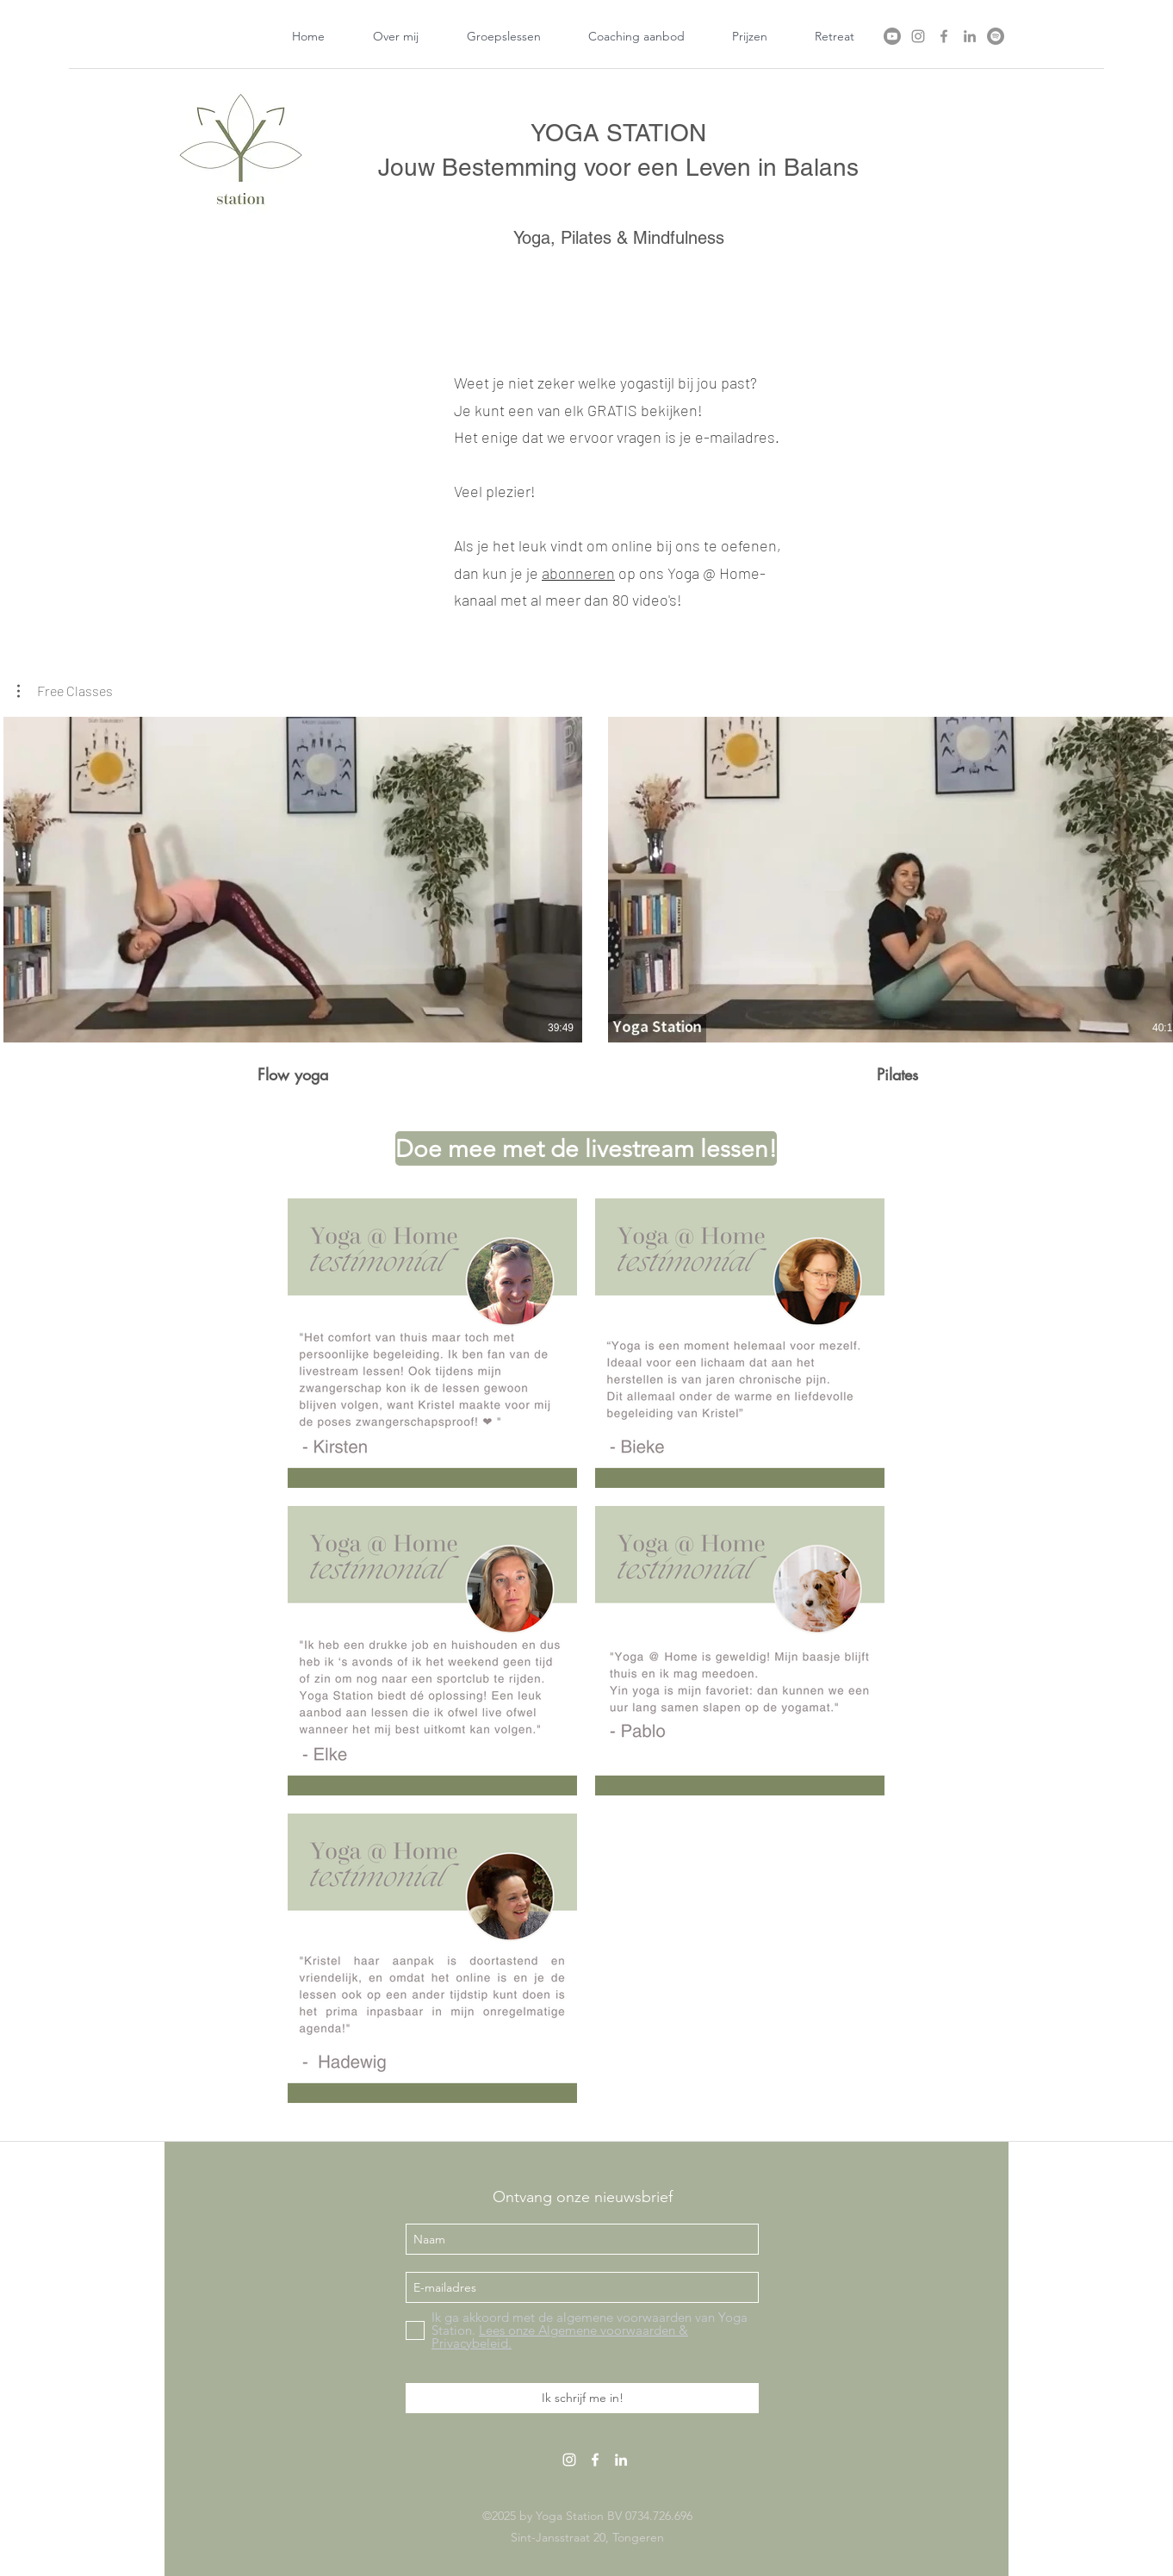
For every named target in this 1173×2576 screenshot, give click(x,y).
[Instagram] (918, 36)
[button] (65, 691)
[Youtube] (892, 36)
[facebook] (944, 36)
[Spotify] (995, 36)
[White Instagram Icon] (569, 2459)
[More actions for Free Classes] (65, 691)
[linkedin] (969, 36)
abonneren (578, 572)
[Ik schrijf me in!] (582, 2398)
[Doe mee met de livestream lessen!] (586, 1148)
